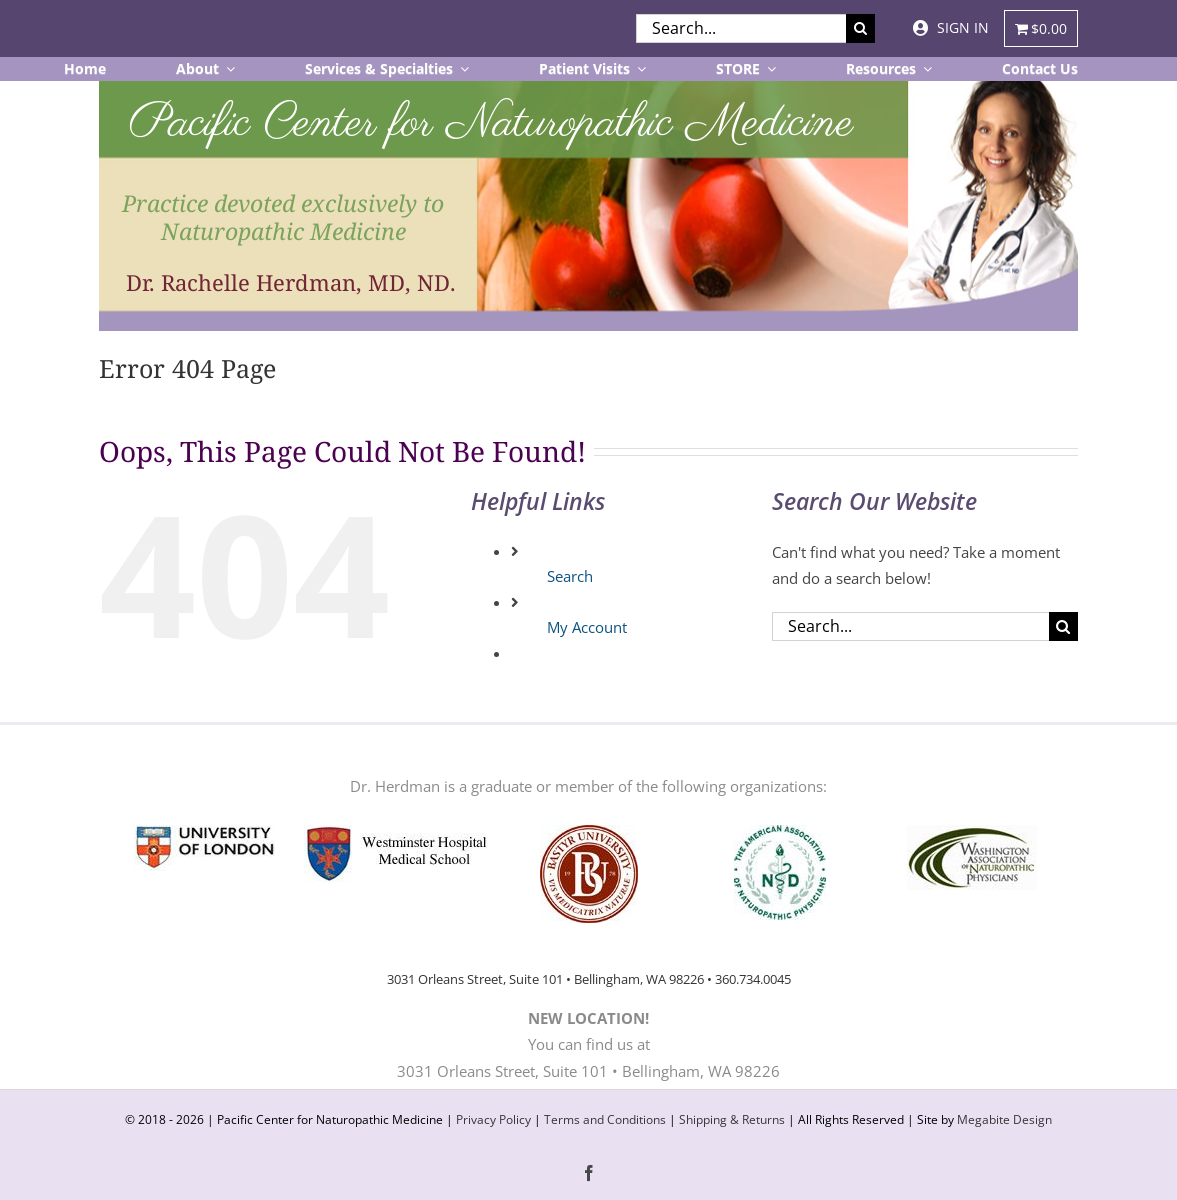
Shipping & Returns (732, 1119)
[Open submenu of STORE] (768, 69)
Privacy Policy (493, 1119)
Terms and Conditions (605, 1119)
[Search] (860, 28)
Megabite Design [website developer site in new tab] (1004, 1119)
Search (570, 576)
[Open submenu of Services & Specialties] (461, 69)
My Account (587, 627)
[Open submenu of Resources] (924, 69)
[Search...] (741, 28)
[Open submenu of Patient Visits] (638, 69)
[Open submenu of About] (227, 69)
